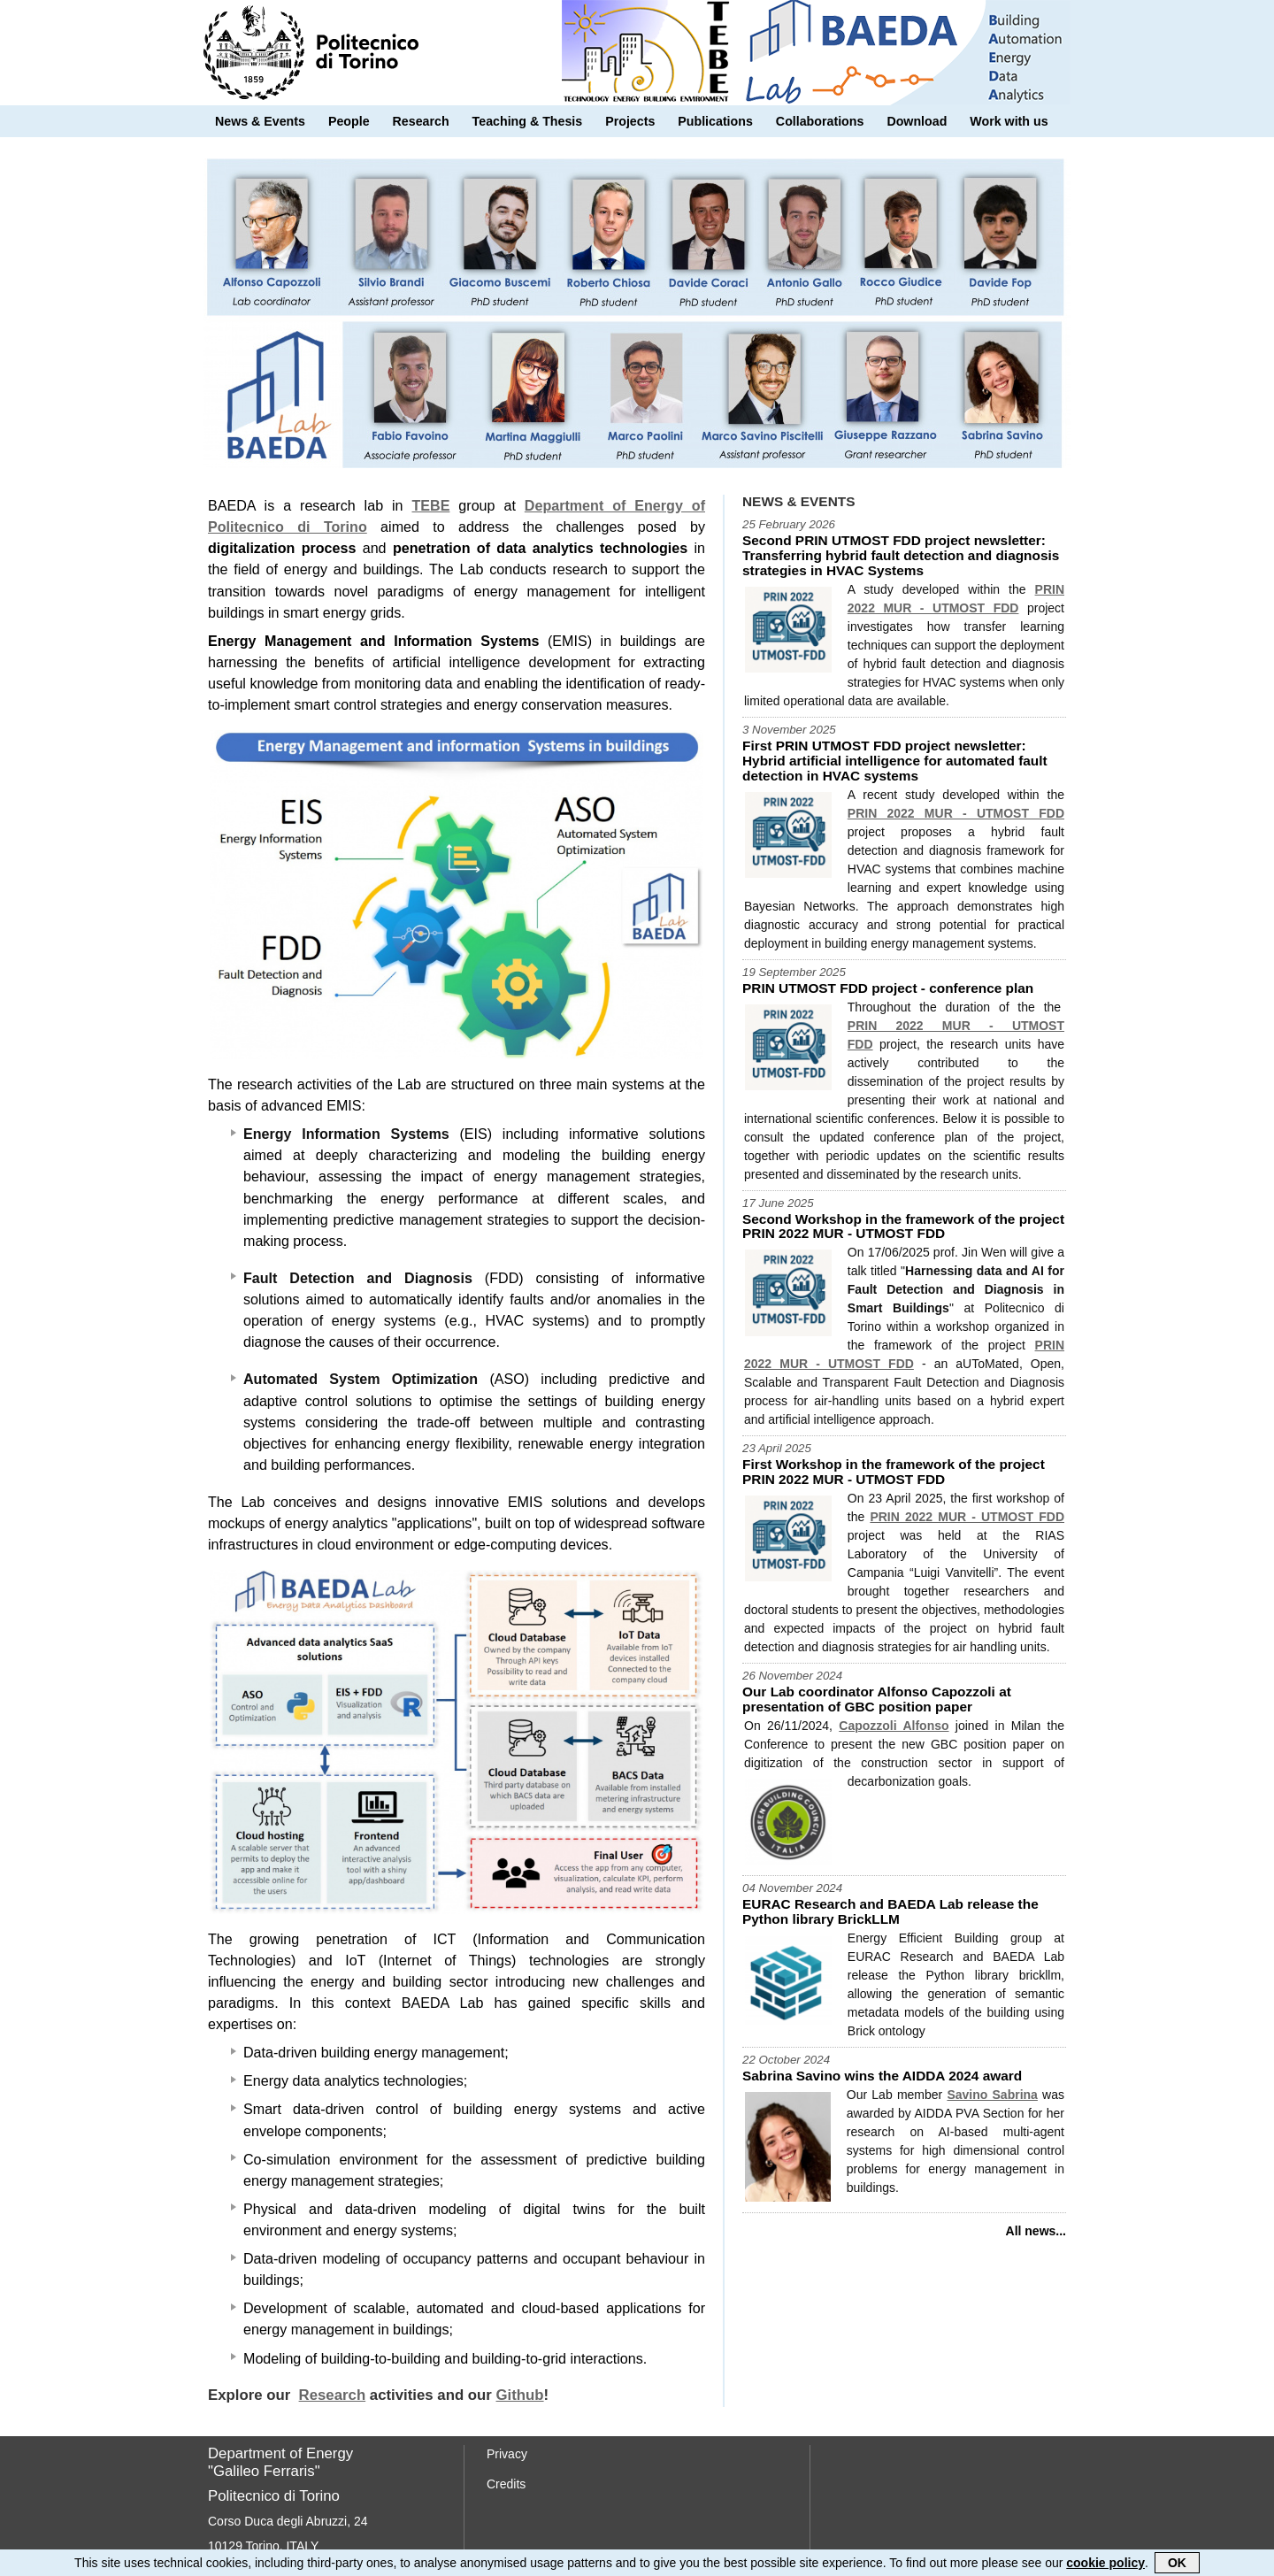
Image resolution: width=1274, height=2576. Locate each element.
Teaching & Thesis (527, 121)
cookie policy (1105, 2564)
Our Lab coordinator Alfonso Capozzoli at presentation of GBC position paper (876, 1699)
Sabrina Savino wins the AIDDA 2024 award (882, 2075)
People (349, 121)
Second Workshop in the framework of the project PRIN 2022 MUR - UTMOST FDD (903, 1226)
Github (520, 2395)
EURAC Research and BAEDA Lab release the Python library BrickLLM (890, 1911)
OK (1177, 2564)
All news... (1036, 2231)
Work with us (1009, 121)
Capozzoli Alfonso (893, 1726)
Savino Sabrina (992, 2095)
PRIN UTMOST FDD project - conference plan (887, 988)
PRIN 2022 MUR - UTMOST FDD (956, 813)
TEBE (430, 505)
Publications (715, 121)
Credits (506, 2484)
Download (916, 121)
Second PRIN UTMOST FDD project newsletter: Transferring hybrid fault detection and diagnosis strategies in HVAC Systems (900, 555)
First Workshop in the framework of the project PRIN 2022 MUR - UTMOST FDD (893, 1472)
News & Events (260, 121)
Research (421, 121)
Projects (630, 121)
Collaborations (820, 121)
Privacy (507, 2454)
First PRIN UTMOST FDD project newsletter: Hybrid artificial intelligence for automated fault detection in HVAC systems (895, 760)
